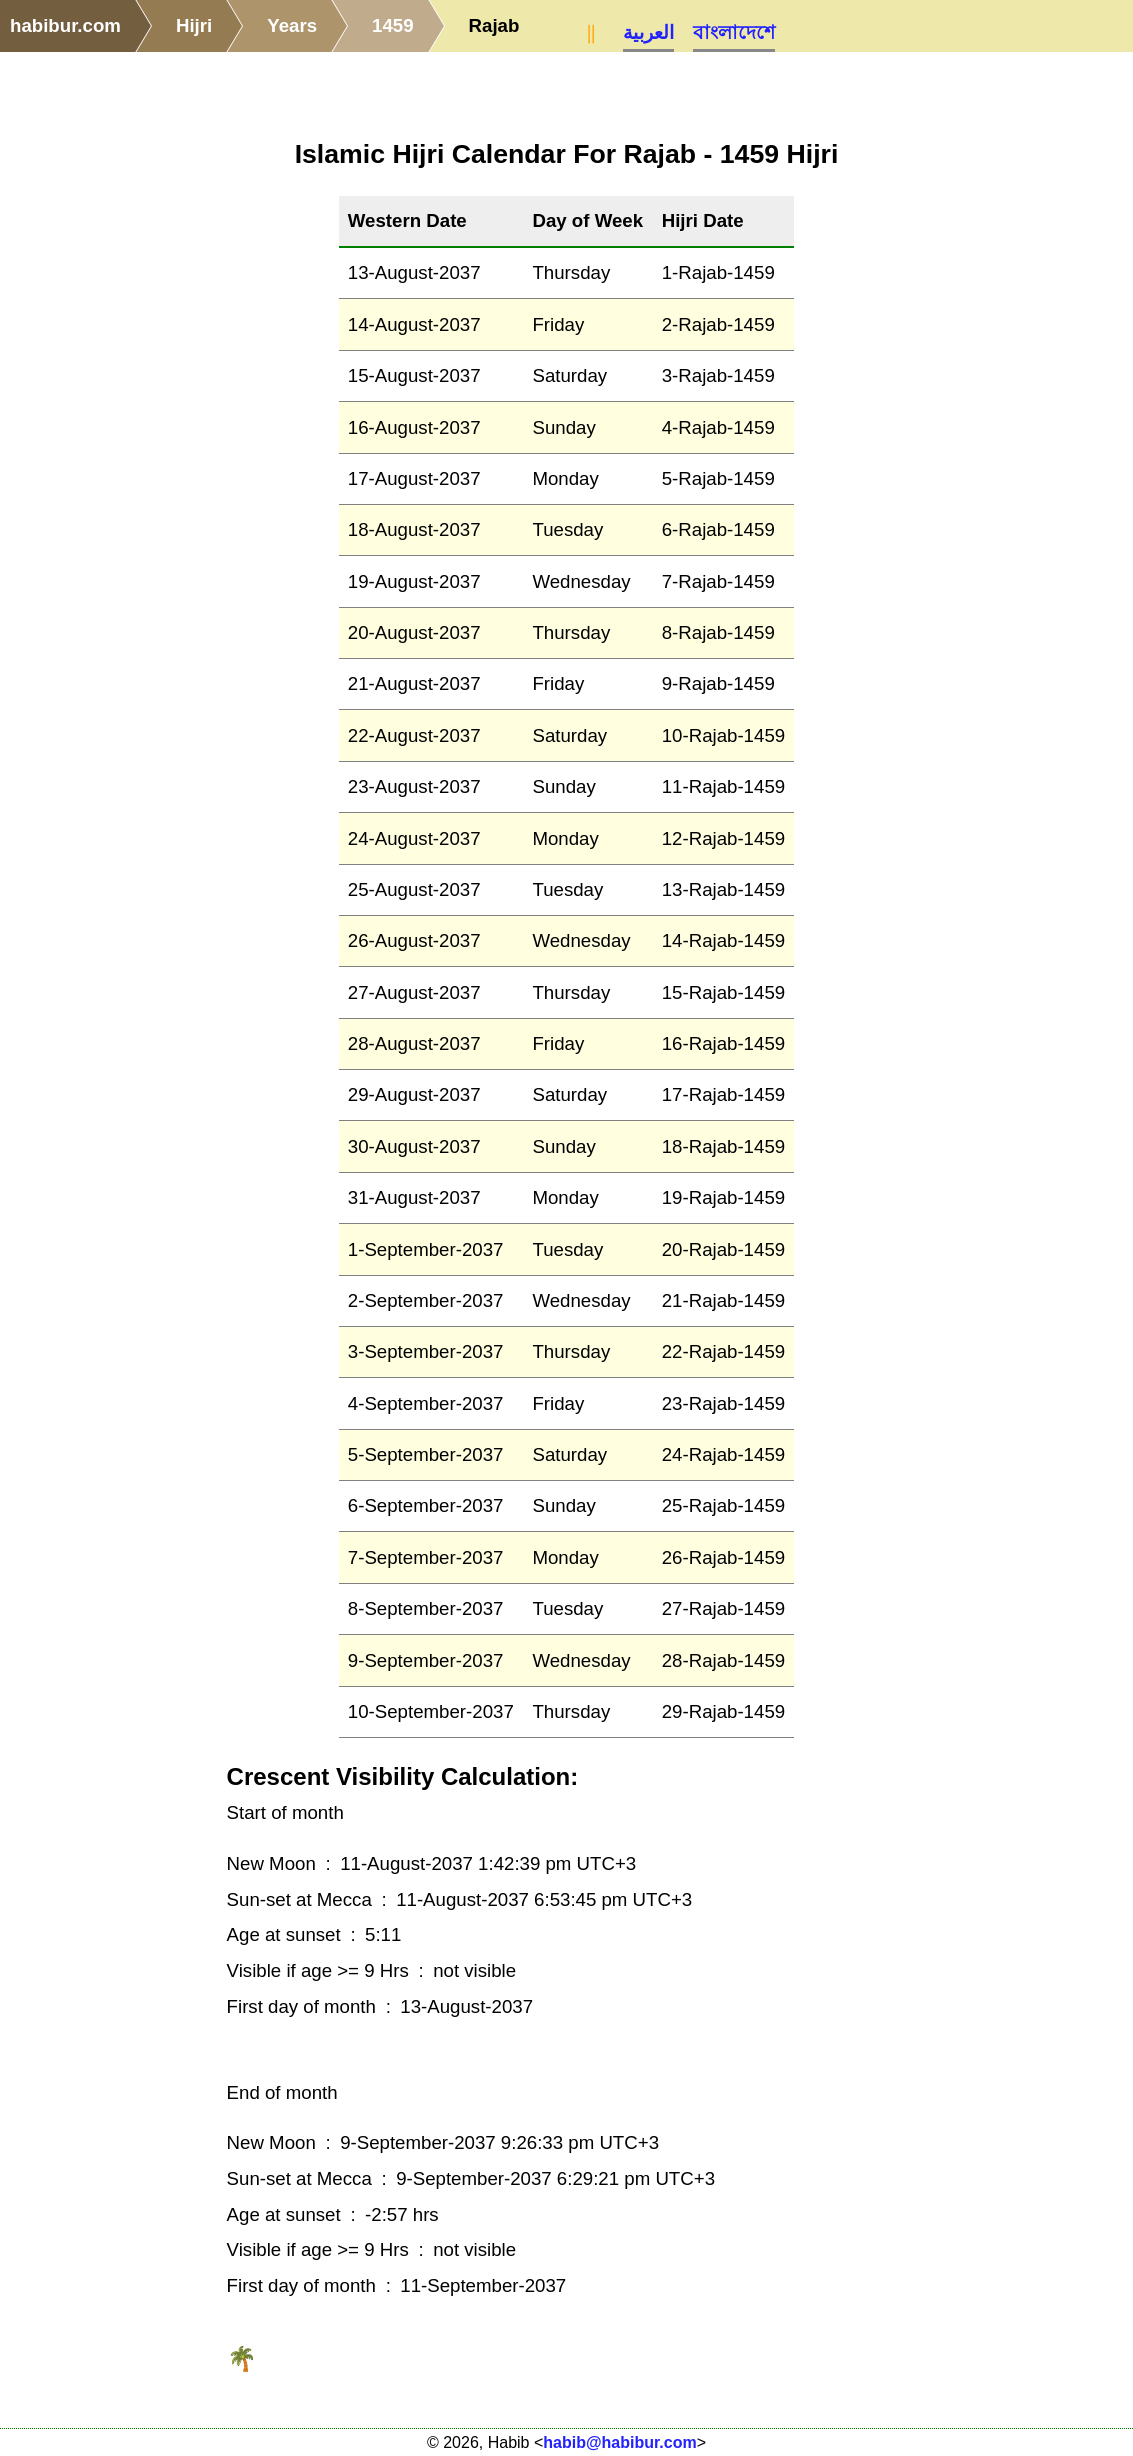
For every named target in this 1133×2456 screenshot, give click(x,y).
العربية (648, 32)
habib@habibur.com (619, 2442)
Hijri (194, 25)
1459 (393, 25)
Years (292, 25)
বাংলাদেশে (734, 32)
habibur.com (65, 25)
